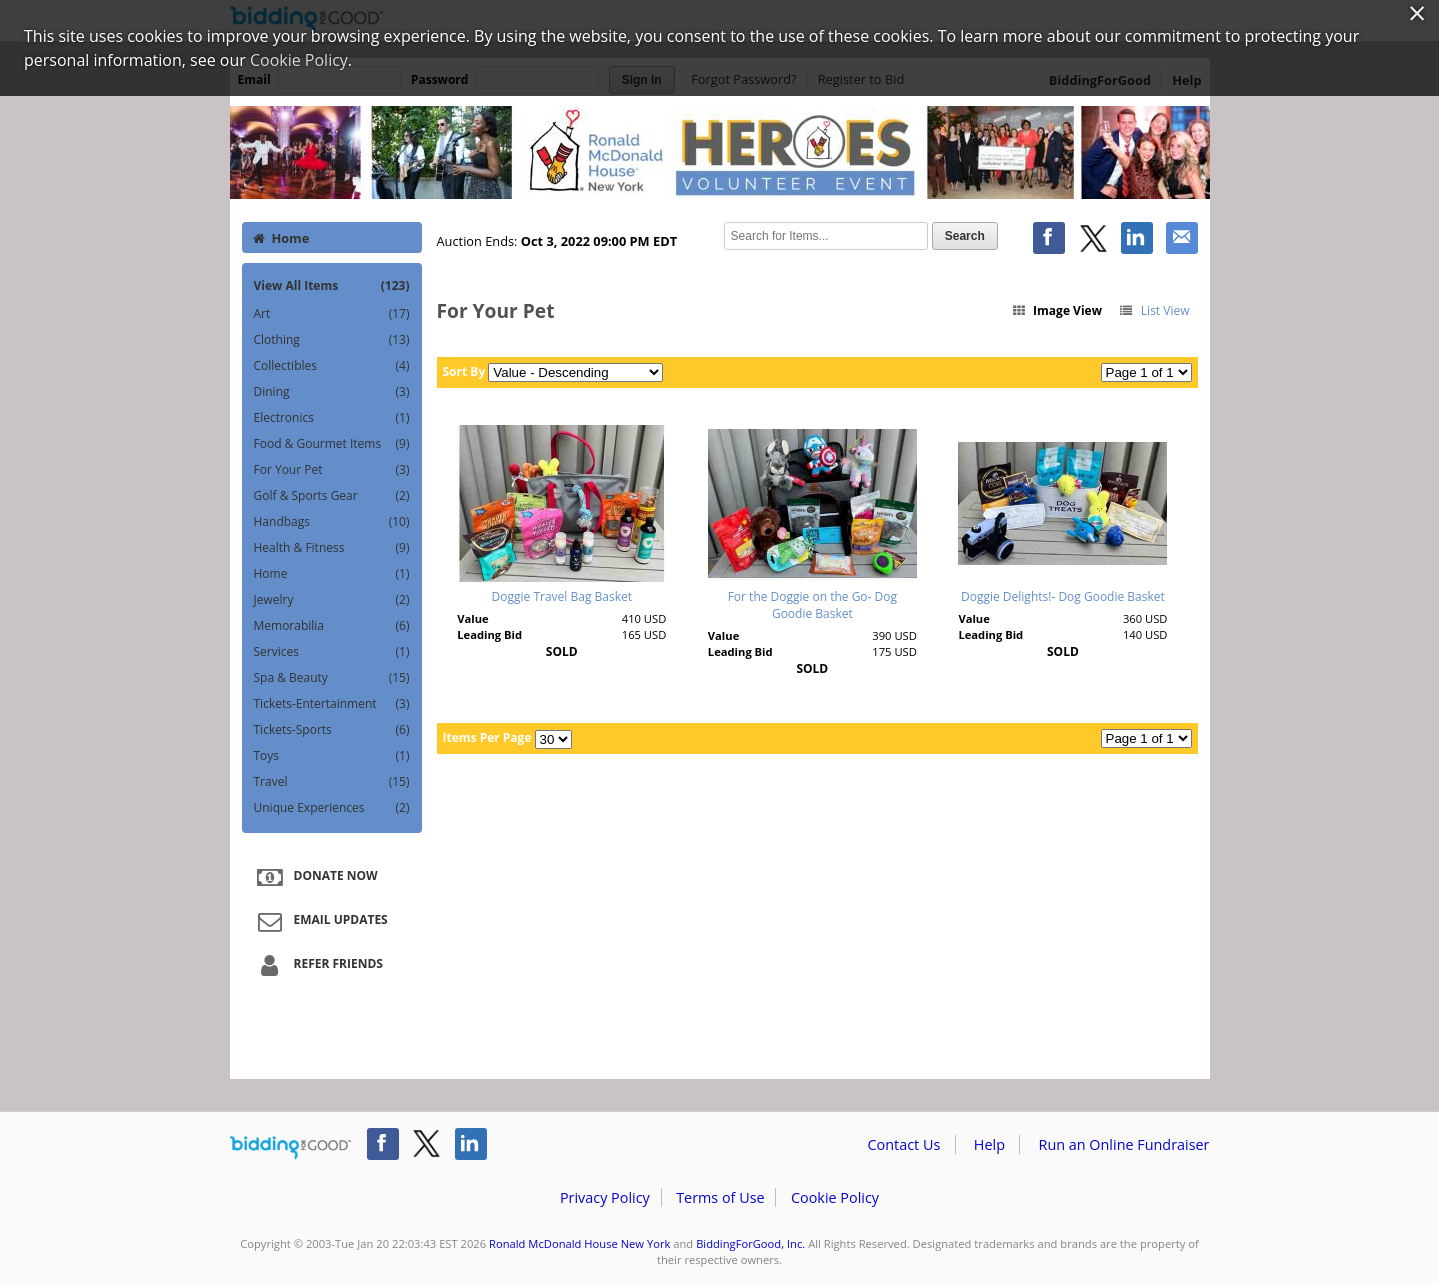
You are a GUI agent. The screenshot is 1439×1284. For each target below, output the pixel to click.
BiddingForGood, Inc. (750, 1243)
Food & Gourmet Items (332, 444)
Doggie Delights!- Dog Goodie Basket (1063, 596)
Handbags (332, 522)
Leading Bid (489, 634)
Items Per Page (487, 737)
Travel (332, 782)
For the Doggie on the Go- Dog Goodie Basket (812, 605)
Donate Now (315, 877)
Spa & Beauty (332, 678)
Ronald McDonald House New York (579, 1243)
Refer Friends (317, 965)
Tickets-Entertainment (332, 704)
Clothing (332, 340)
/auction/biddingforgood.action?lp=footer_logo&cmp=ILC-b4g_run (290, 1148)
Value (472, 618)
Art (332, 314)
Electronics (332, 418)
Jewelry (332, 600)
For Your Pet (332, 470)
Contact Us (904, 1144)
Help (989, 1144)
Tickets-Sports (332, 730)
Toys (332, 756)
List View (1153, 310)
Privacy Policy (605, 1197)
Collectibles (332, 366)
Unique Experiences (332, 808)
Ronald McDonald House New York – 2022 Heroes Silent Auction (720, 152)
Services (332, 652)
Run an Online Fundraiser (1124, 1144)
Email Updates (320, 921)
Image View (1056, 310)
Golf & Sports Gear (332, 496)
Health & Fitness (332, 548)
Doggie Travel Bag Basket (562, 596)
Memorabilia (332, 626)
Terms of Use (720, 1197)
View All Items (332, 285)
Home (281, 238)
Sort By (464, 371)
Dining (332, 392)
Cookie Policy (835, 1197)
